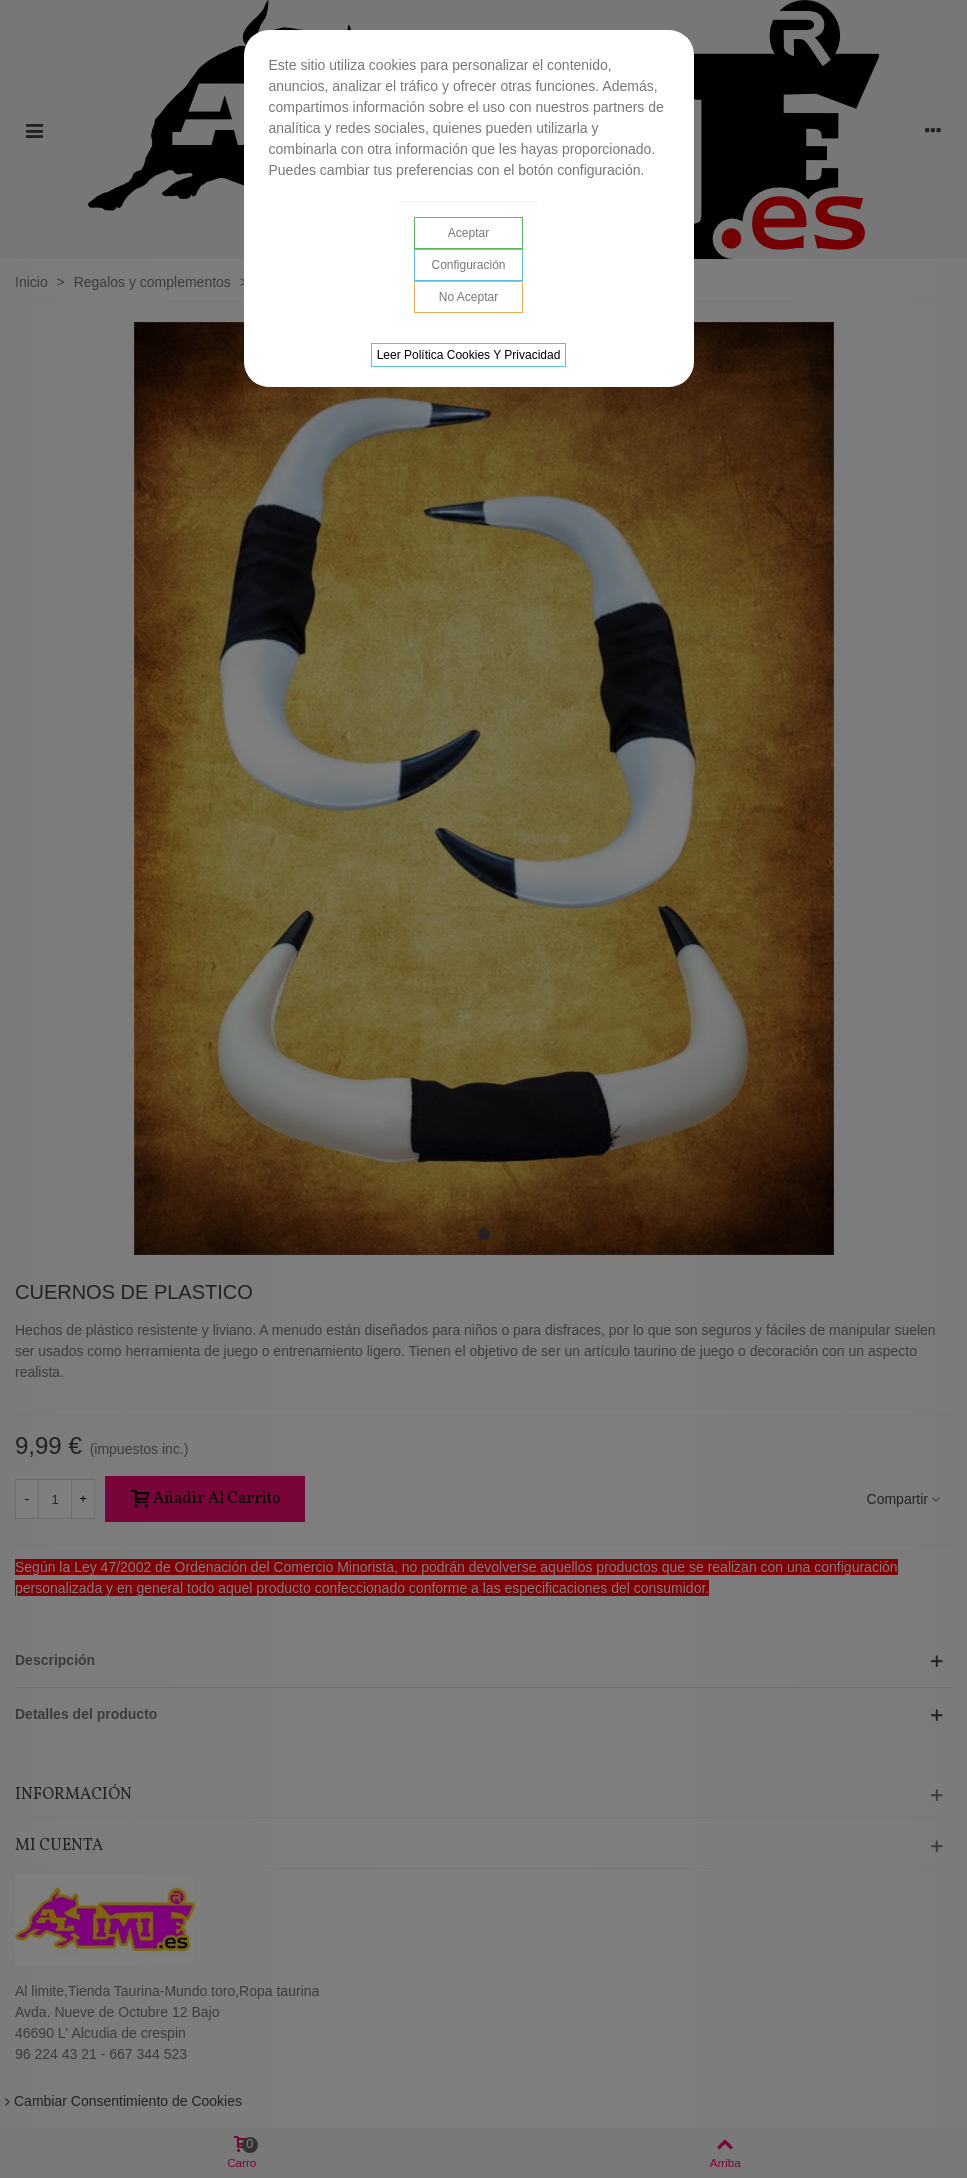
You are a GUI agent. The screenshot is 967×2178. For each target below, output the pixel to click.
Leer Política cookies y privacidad (469, 355)
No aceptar (468, 297)
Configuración (468, 265)
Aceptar (468, 233)
